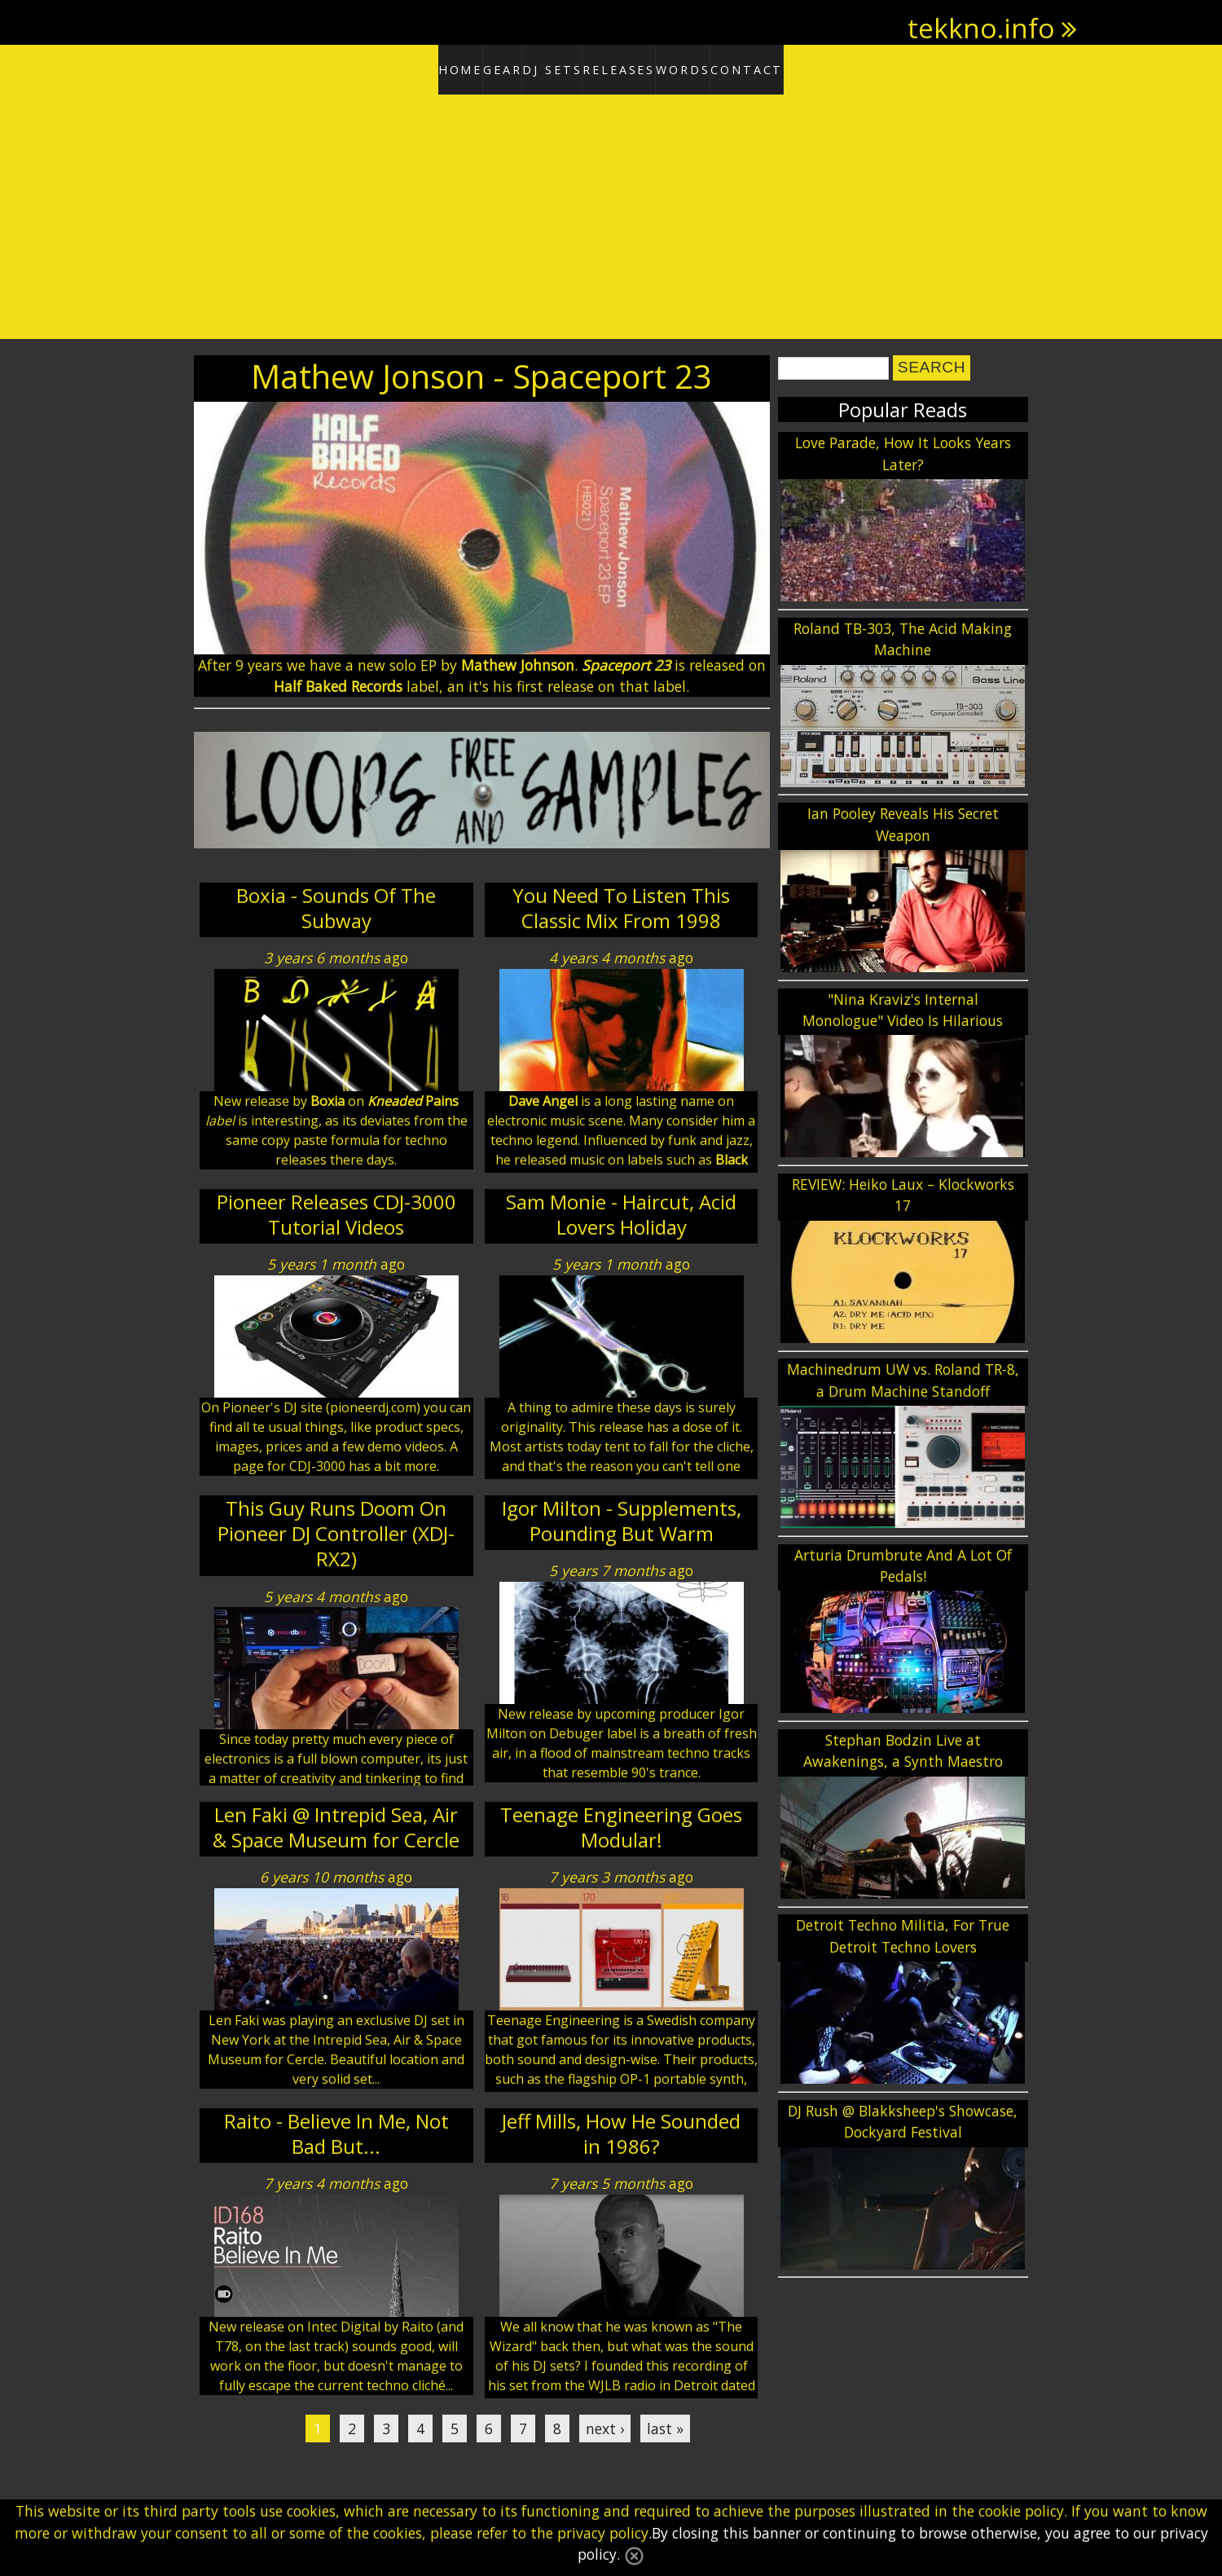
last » (665, 2423)
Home (396, 67)
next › (605, 2423)
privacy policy (602, 2533)
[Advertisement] (611, 212)
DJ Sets (542, 67)
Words (722, 67)
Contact (812, 67)
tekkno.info (981, 27)
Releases (632, 67)
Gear (467, 67)
